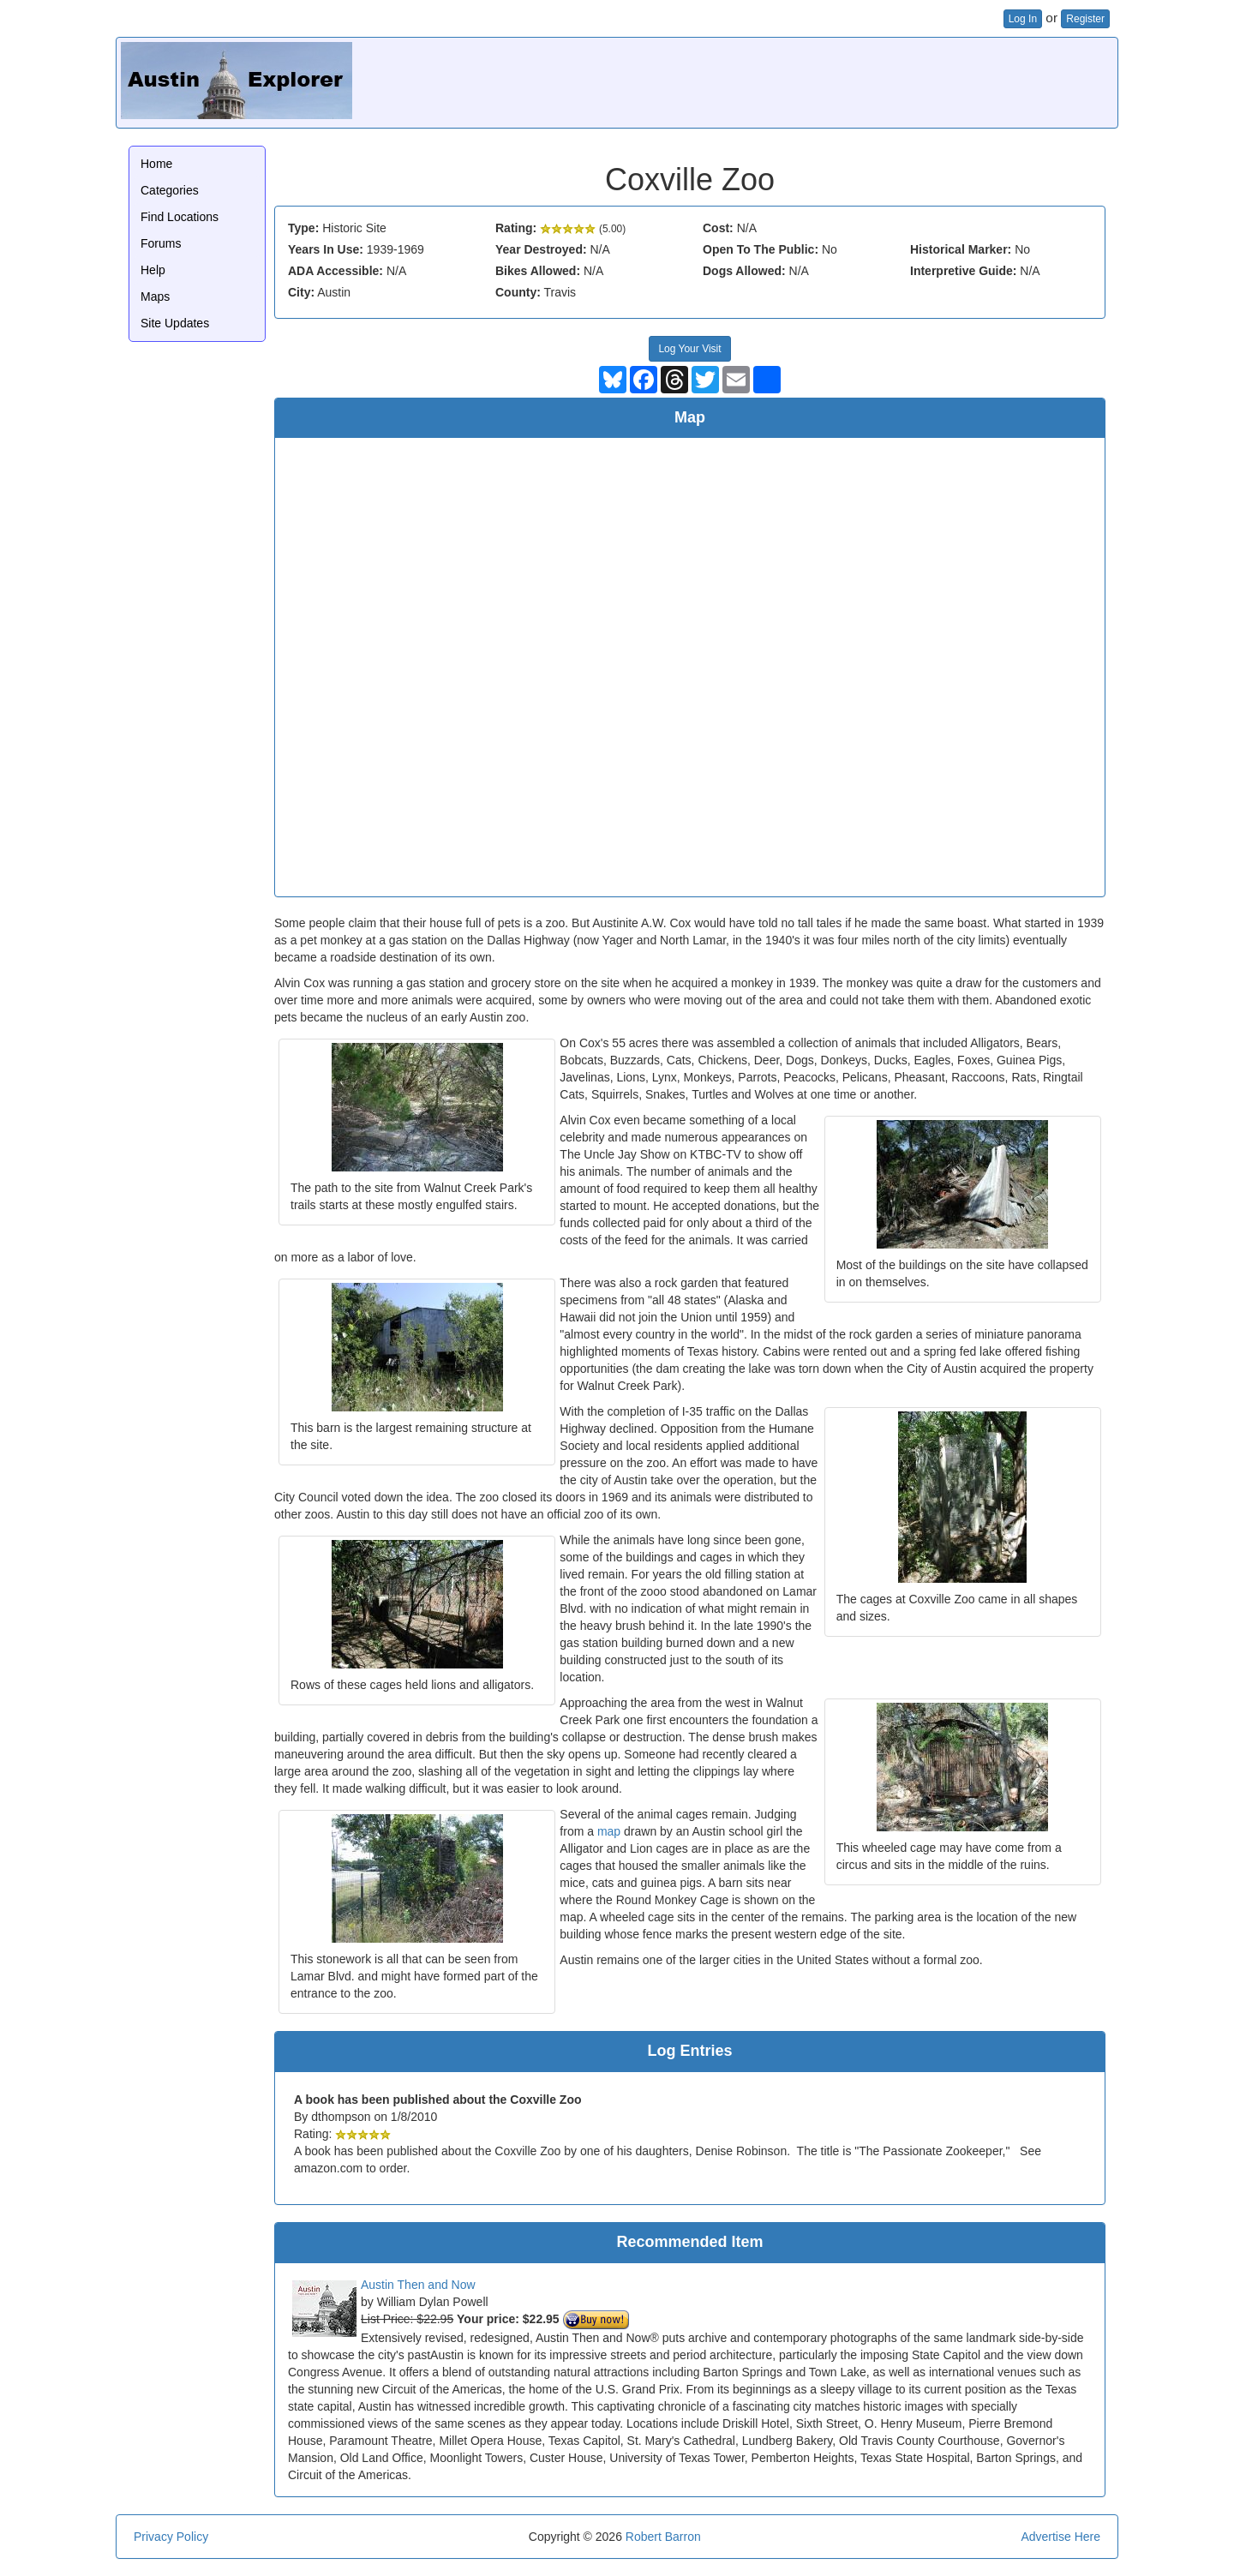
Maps (155, 296)
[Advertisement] (801, 80)
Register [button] (1085, 19)
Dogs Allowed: (744, 271)
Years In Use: (325, 249)
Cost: (718, 228)
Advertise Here (1060, 2536)
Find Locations (180, 217)
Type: (303, 228)
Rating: (515, 228)
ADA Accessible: (335, 271)
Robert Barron (663, 2536)
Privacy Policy (171, 2536)
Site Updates (175, 323)
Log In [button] (1023, 19)
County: (518, 292)
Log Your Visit (689, 349)
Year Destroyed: (541, 249)
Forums (161, 243)
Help (153, 270)
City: (301, 292)
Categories (170, 190)
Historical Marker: (960, 249)
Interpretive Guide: (963, 271)
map (608, 1831)
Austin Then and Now (418, 2284)
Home (156, 164)
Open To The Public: (760, 249)
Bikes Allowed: (537, 271)
